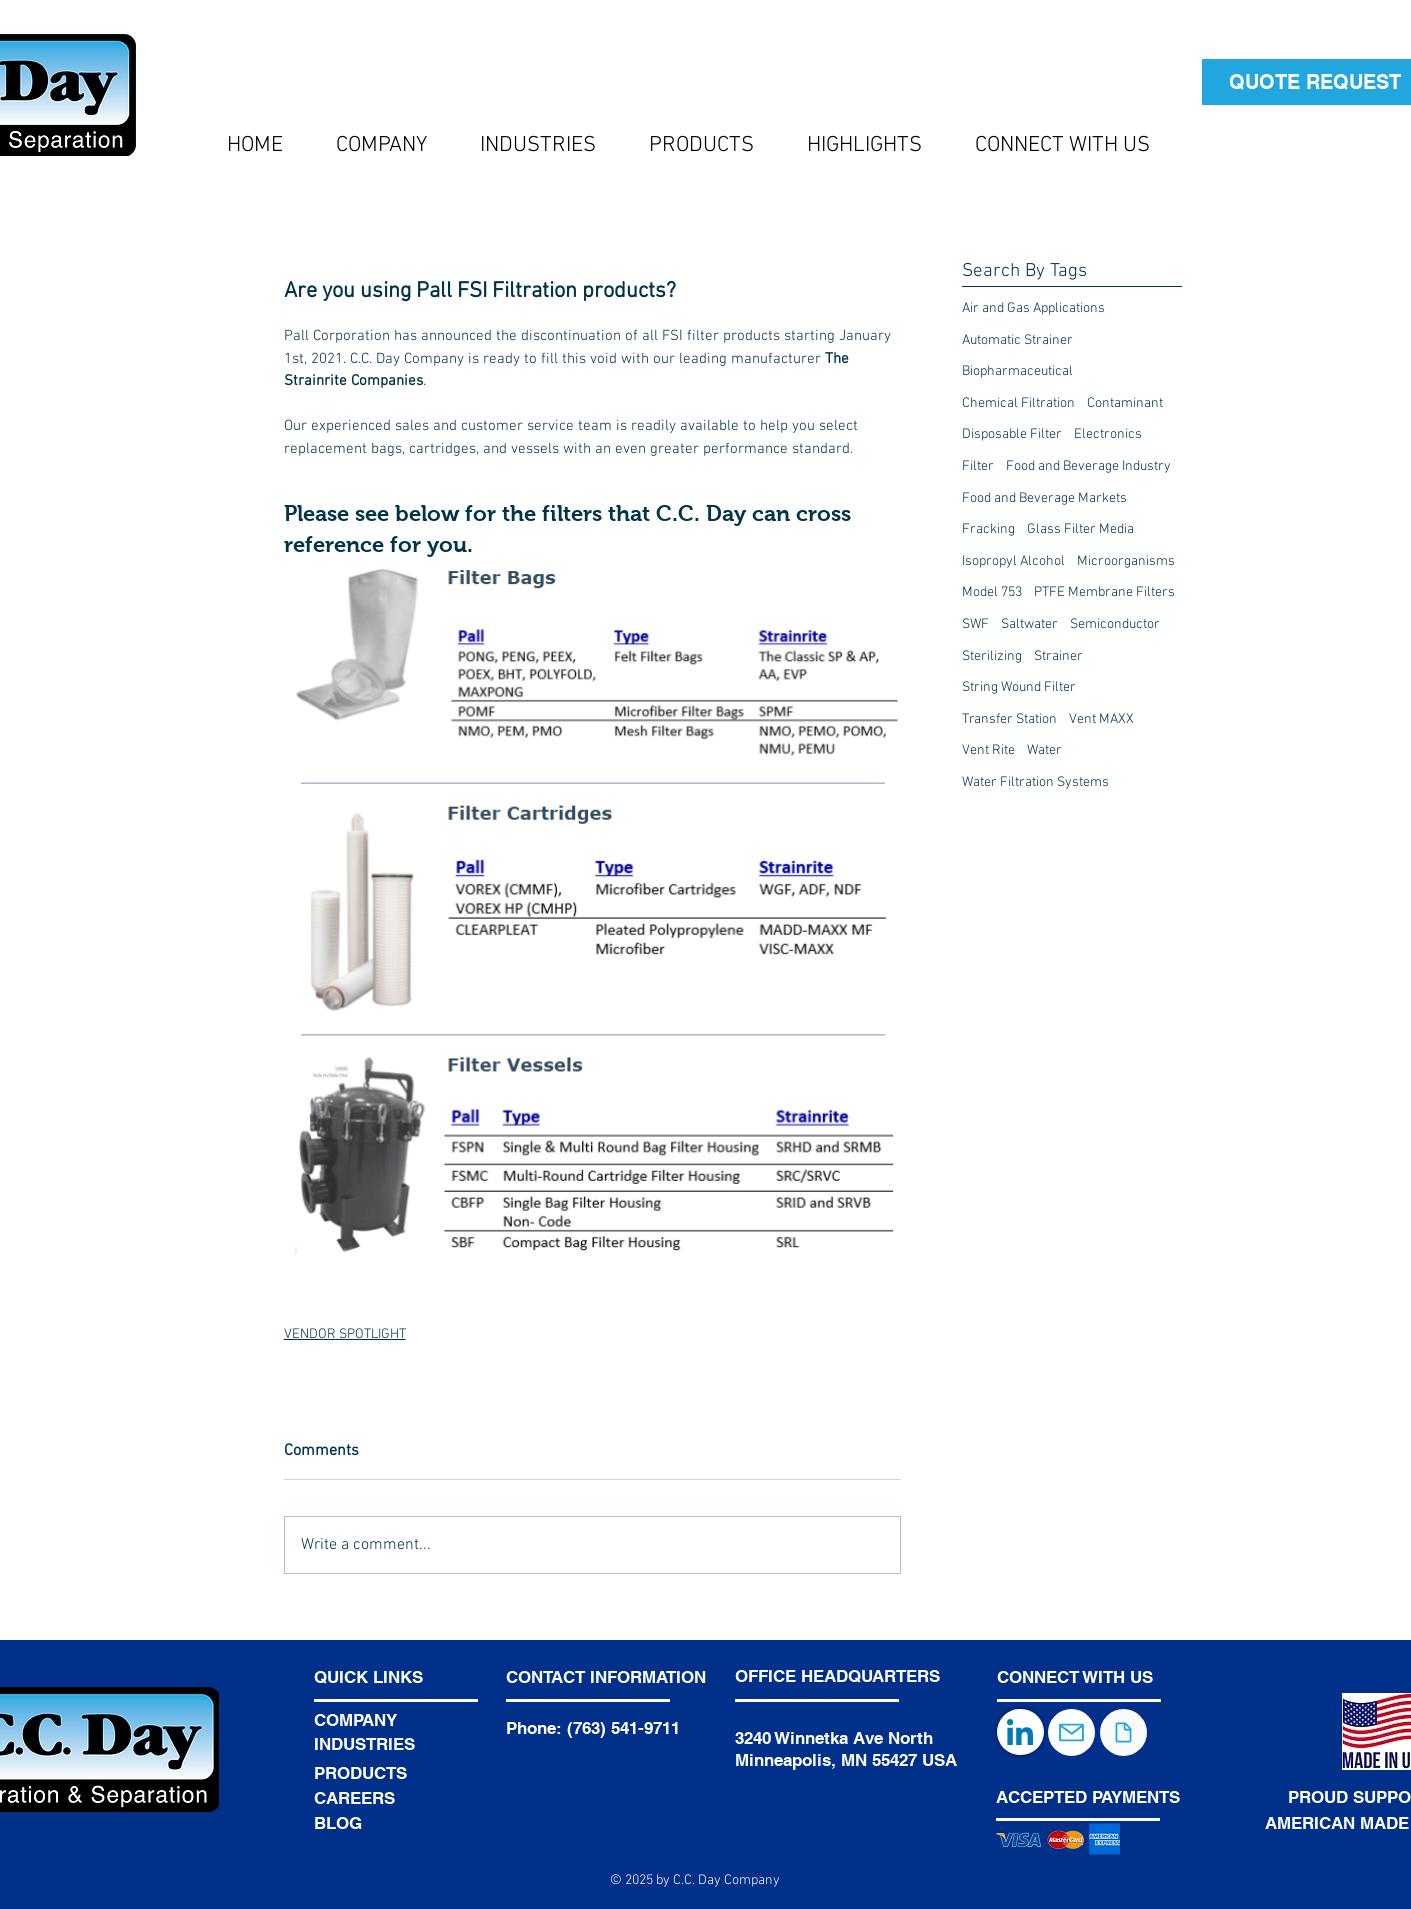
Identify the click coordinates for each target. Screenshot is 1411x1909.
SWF (975, 624)
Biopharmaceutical (1017, 371)
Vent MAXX (1101, 719)
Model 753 (992, 592)
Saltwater (1029, 624)
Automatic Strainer (1017, 340)
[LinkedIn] (1020, 1732)
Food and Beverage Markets (1044, 498)
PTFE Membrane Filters (1104, 592)
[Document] (1123, 1732)
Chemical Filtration (1018, 403)
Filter (978, 466)
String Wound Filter (1019, 687)
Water (1044, 750)
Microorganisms (1126, 561)
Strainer (1058, 656)
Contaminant (1125, 403)
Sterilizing (992, 656)
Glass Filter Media (1080, 529)
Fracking (988, 529)
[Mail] (1071, 1732)
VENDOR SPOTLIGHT (345, 1334)
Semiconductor (1115, 624)
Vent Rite (988, 750)
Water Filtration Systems (1035, 782)
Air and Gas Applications (1033, 308)
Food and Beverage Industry (1088, 466)
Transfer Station (1009, 719)
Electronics (1108, 434)
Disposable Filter (1012, 434)
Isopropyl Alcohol (1013, 561)
